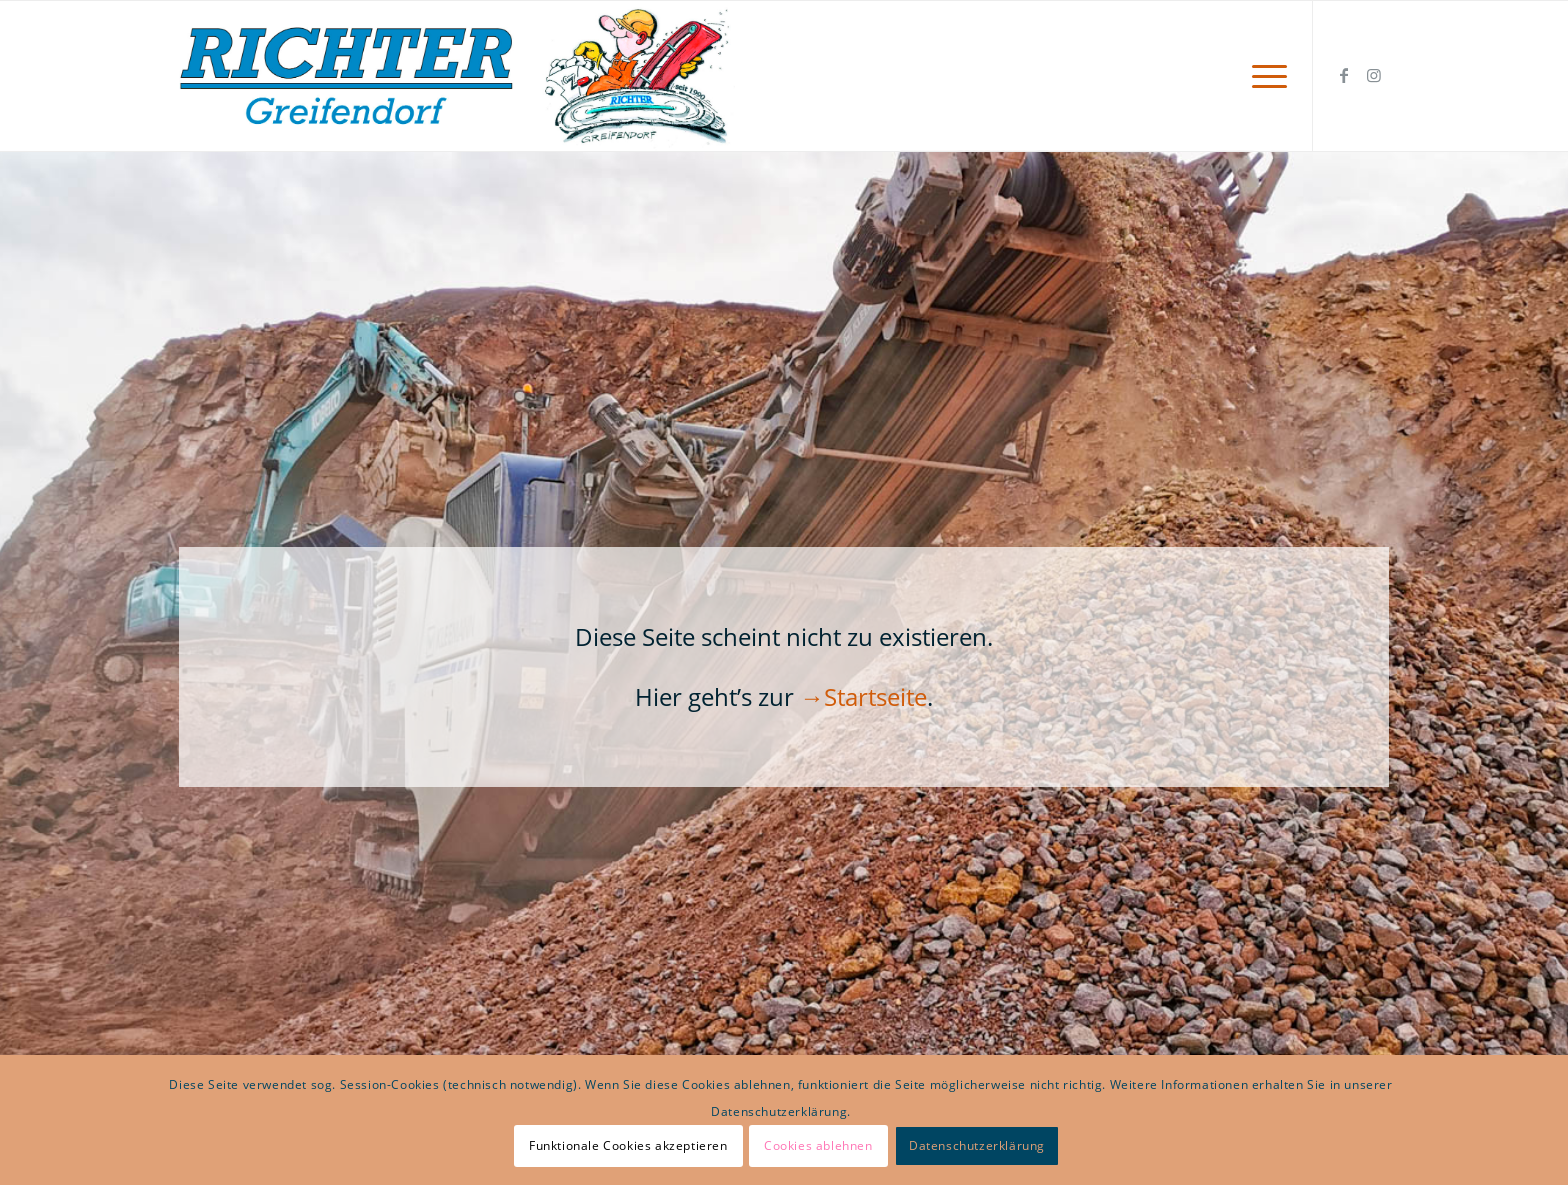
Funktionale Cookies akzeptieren (628, 1145)
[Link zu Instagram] (1374, 75)
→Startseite (863, 696)
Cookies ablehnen (818, 1145)
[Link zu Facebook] (1344, 75)
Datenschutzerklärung (977, 1145)
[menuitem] (1263, 76)
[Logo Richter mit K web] (457, 76)
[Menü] (1263, 76)
